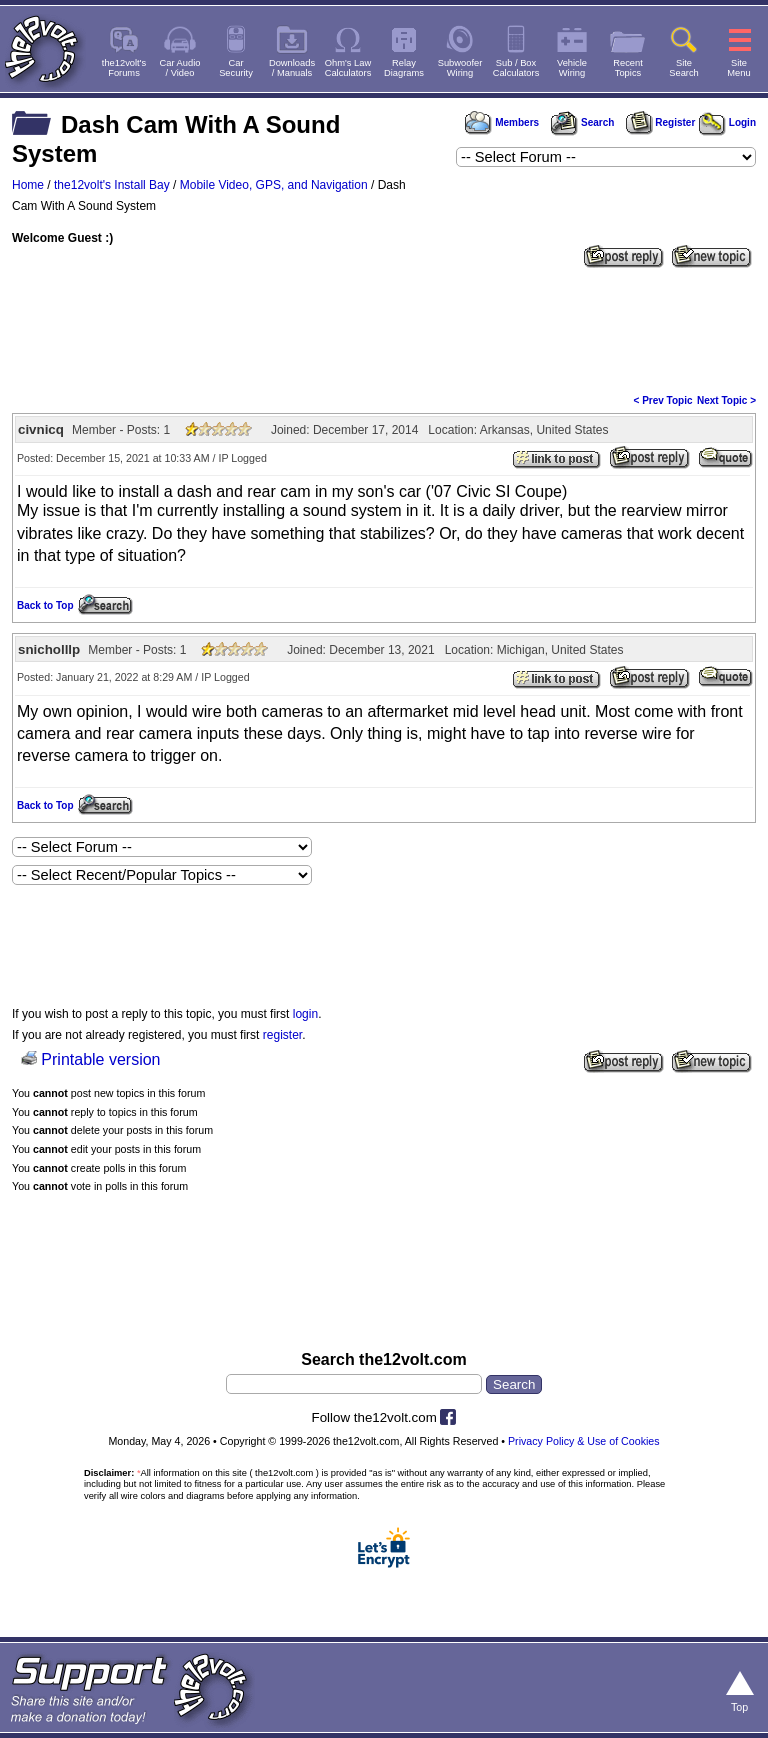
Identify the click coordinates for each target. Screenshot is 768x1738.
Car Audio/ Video (180, 68)
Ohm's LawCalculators (348, 68)
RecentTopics (628, 68)
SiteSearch (684, 68)
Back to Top (45, 605)
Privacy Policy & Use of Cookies (584, 1441)
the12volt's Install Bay (112, 185)
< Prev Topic (663, 400)
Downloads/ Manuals (292, 68)
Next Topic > (726, 400)
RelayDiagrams (404, 68)
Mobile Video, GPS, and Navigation (274, 185)
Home (28, 185)
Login (727, 122)
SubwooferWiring (460, 68)
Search (582, 122)
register (282, 1035)
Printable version (100, 1059)
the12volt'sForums (124, 68)
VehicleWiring (572, 68)
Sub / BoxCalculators (516, 68)
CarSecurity (236, 68)
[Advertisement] (384, 329)
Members (502, 122)
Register (661, 122)
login (305, 1014)
